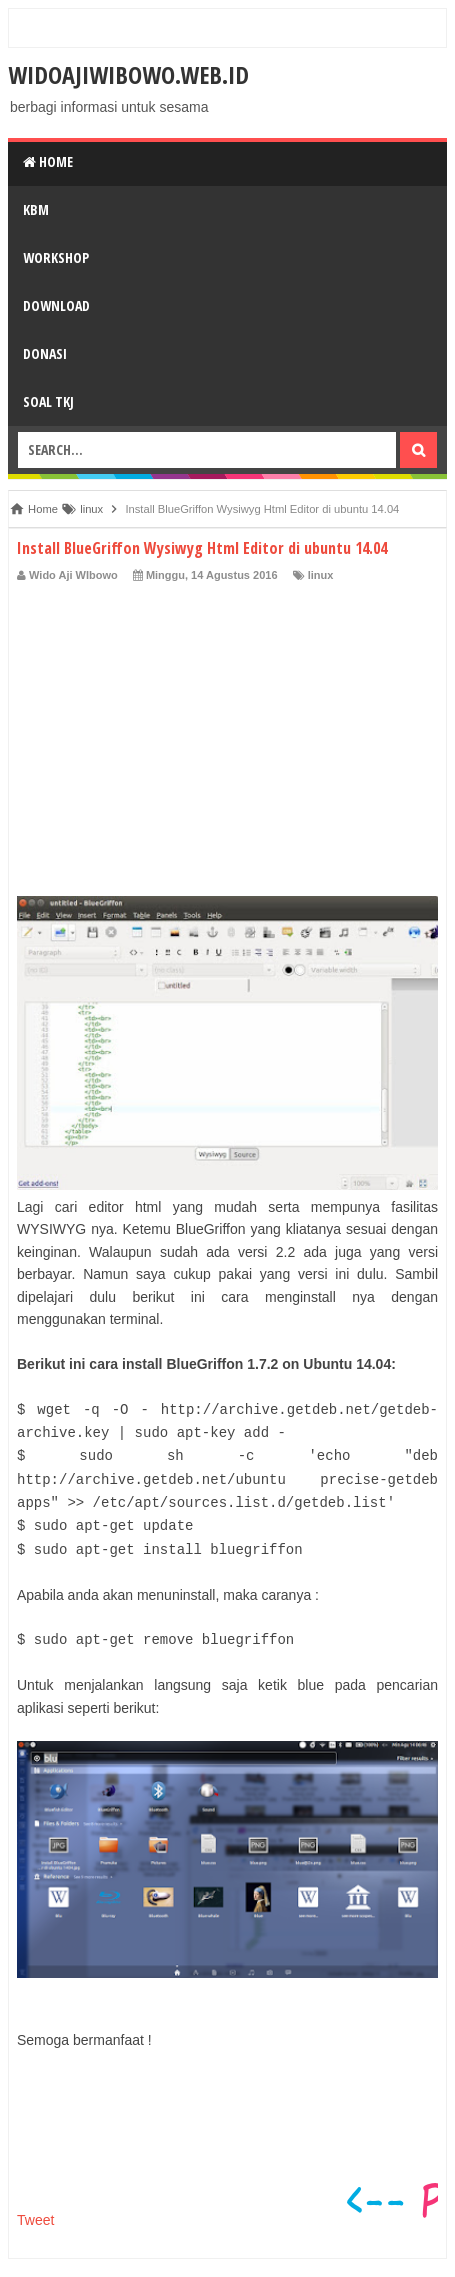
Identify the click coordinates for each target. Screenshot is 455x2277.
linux (321, 575)
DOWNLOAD (56, 305)
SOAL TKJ (48, 401)
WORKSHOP (56, 257)
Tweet (35, 2220)
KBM (36, 209)
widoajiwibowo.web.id (128, 74)
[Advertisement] (227, 734)
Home (48, 161)
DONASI (45, 353)
